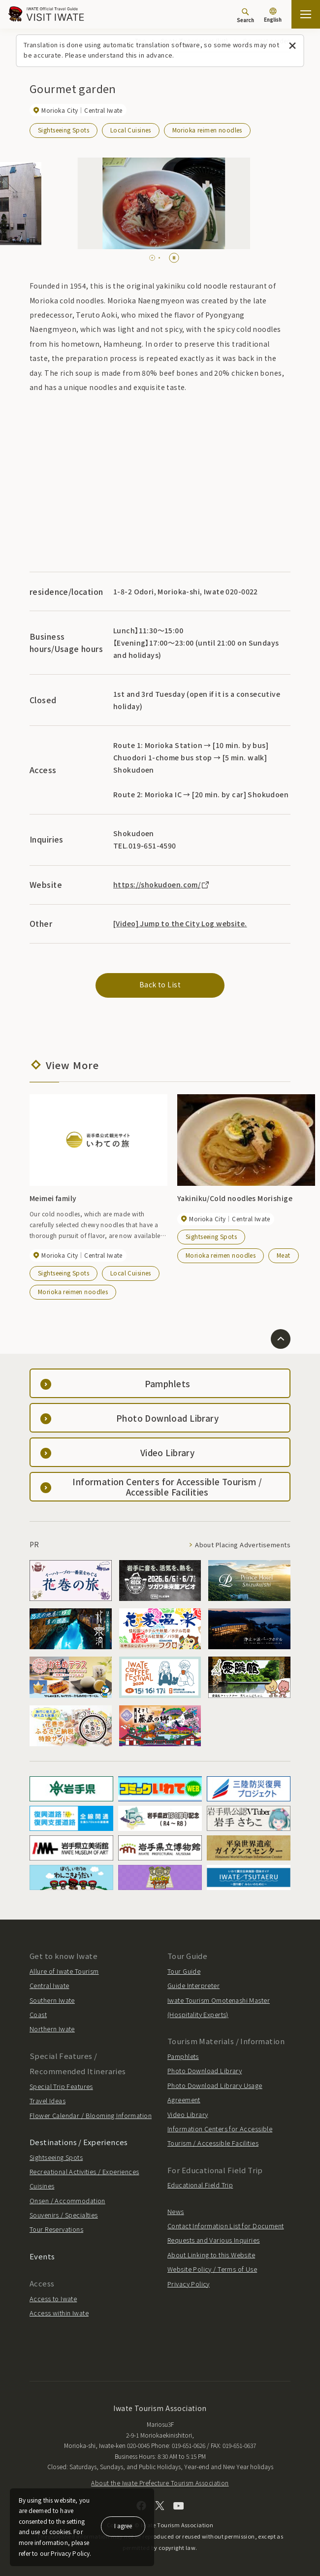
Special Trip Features (61, 2086)
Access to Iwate (53, 2298)
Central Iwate (49, 1985)
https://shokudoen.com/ (161, 884)
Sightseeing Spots (63, 130)
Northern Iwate (52, 2028)
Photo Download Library (204, 2070)
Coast (38, 2014)
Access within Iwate (59, 2312)
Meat (283, 1255)
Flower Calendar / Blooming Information (91, 2115)
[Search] (245, 15)
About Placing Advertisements (242, 1544)
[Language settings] (273, 15)
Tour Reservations (56, 2229)
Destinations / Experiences (79, 2142)
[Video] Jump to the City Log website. (180, 923)
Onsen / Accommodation (67, 2200)
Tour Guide (183, 1971)
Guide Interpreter (193, 1985)
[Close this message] (293, 46)
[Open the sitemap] (305, 14)
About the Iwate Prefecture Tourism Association (159, 2482)
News (175, 2211)
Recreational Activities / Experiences (84, 2171)
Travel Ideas (47, 2100)
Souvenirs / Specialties (64, 2214)
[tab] (150, 258)
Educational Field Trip (200, 2184)
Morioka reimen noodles (207, 130)
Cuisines (42, 2185)
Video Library (187, 2114)
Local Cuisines (130, 130)
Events (42, 2256)
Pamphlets (183, 2056)
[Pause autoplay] (174, 258)
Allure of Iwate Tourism (64, 1971)
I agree (123, 2525)
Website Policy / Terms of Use (212, 2269)
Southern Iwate (52, 2000)
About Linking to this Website (211, 2254)
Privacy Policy (188, 2283)
